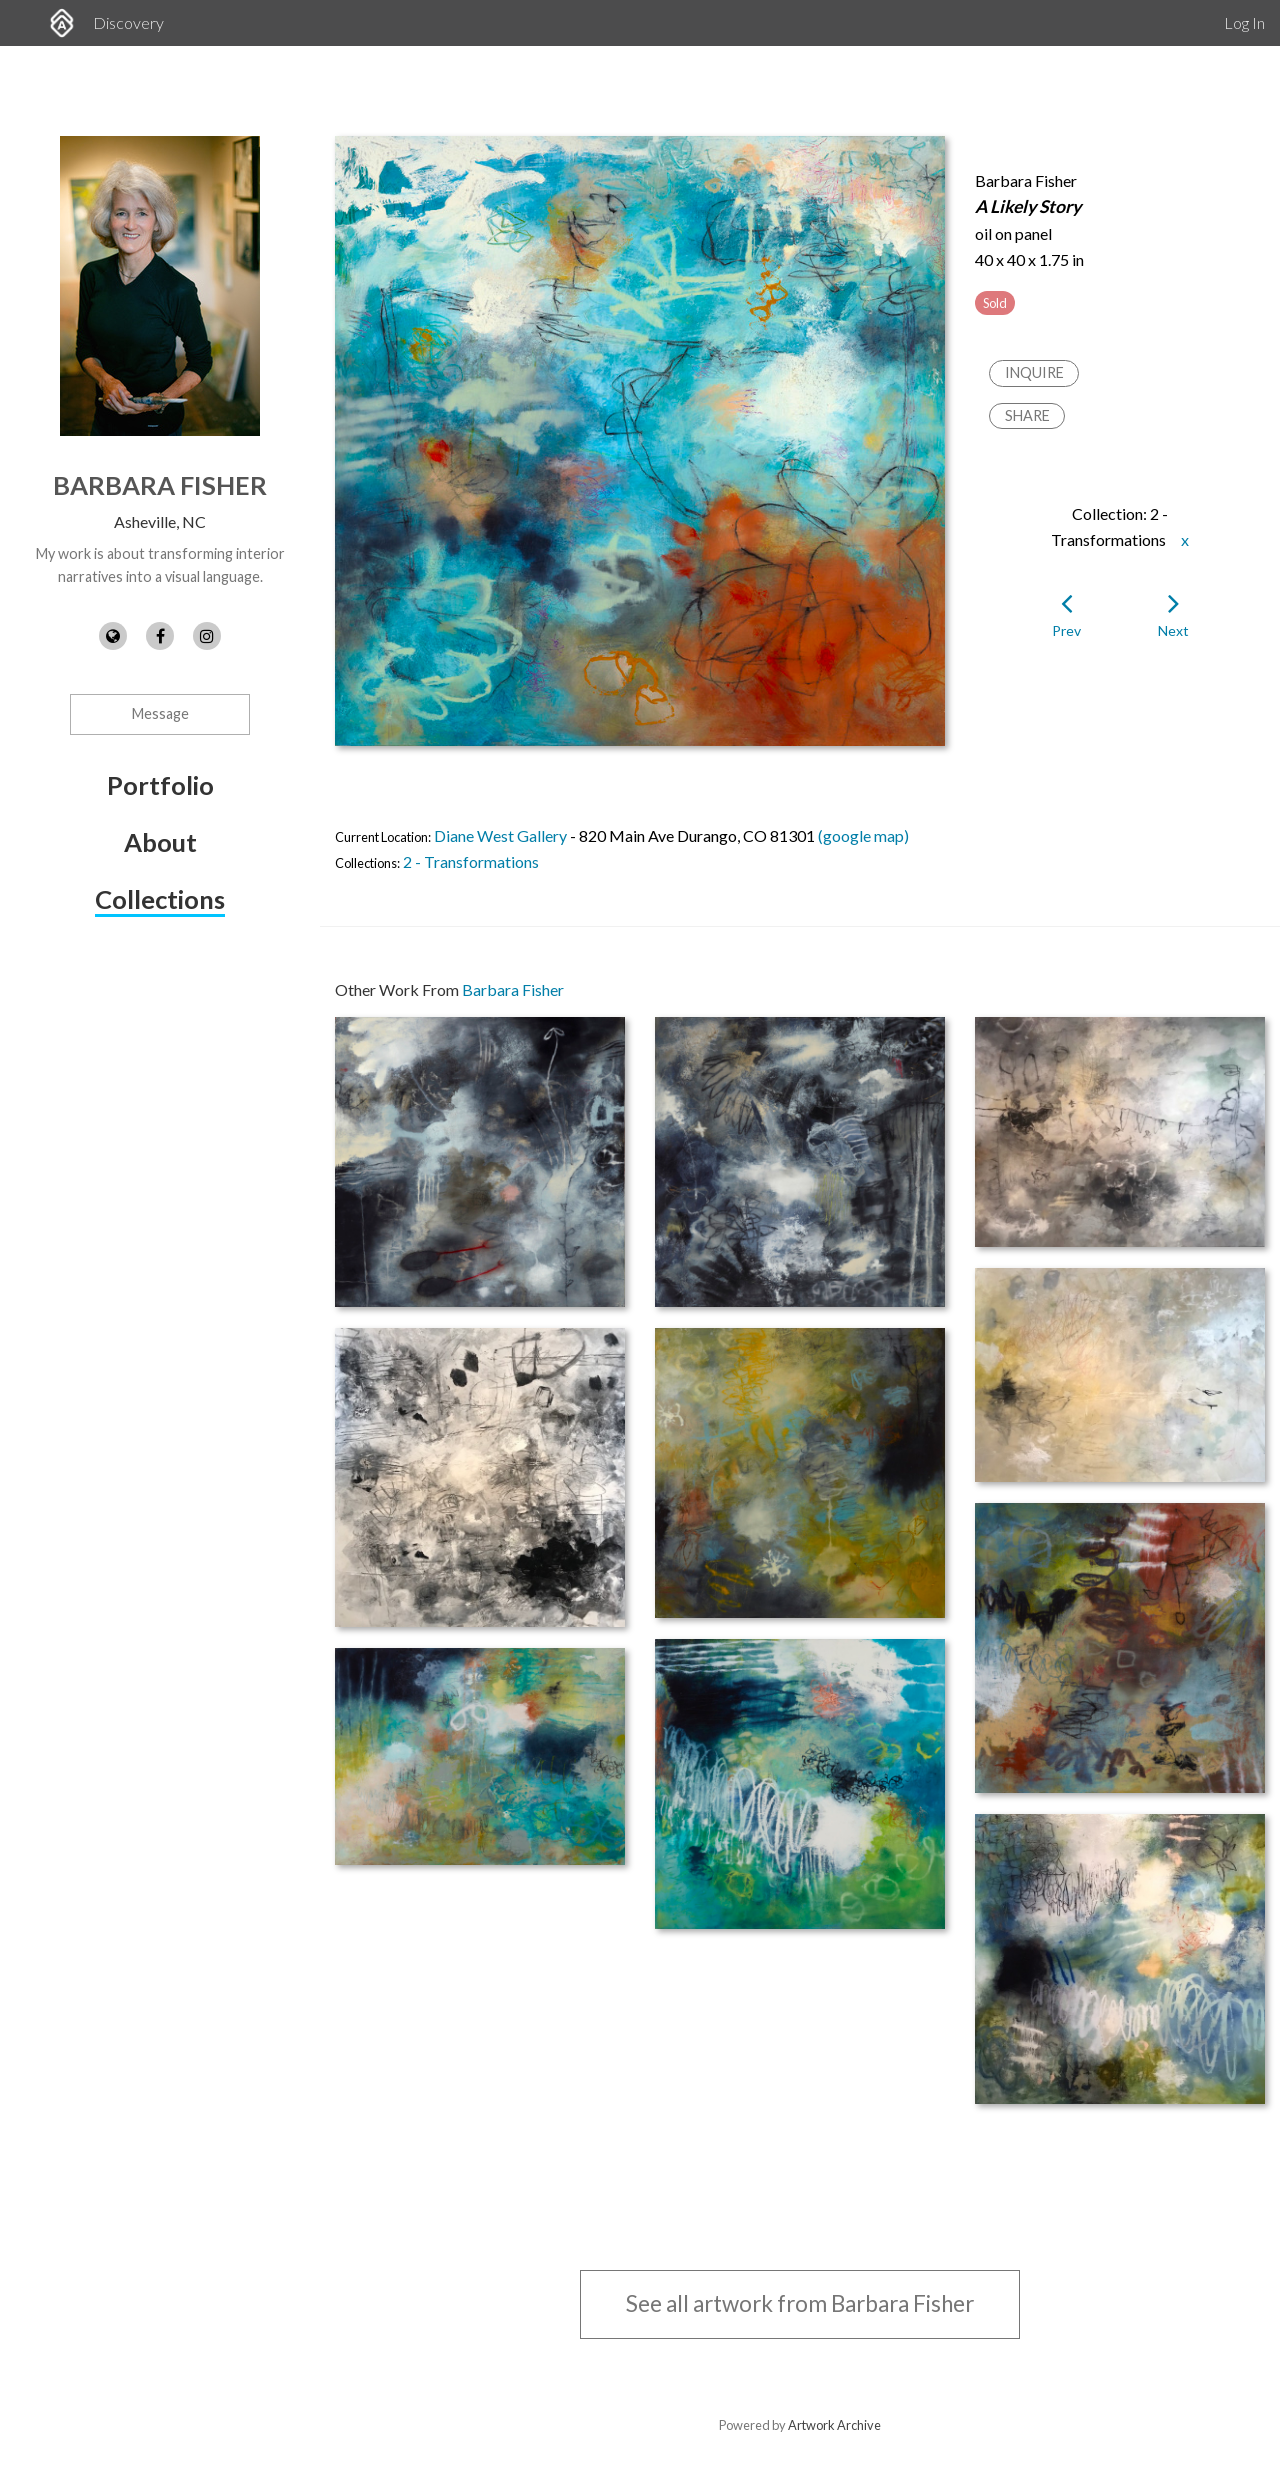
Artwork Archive (834, 2425)
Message (160, 713)
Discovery (128, 22)
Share (1027, 415)
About (160, 842)
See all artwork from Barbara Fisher (800, 2303)
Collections (160, 899)
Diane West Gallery (500, 835)
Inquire (1034, 372)
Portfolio (160, 785)
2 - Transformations (471, 861)
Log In (1244, 22)
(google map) (863, 835)
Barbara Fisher (160, 485)
